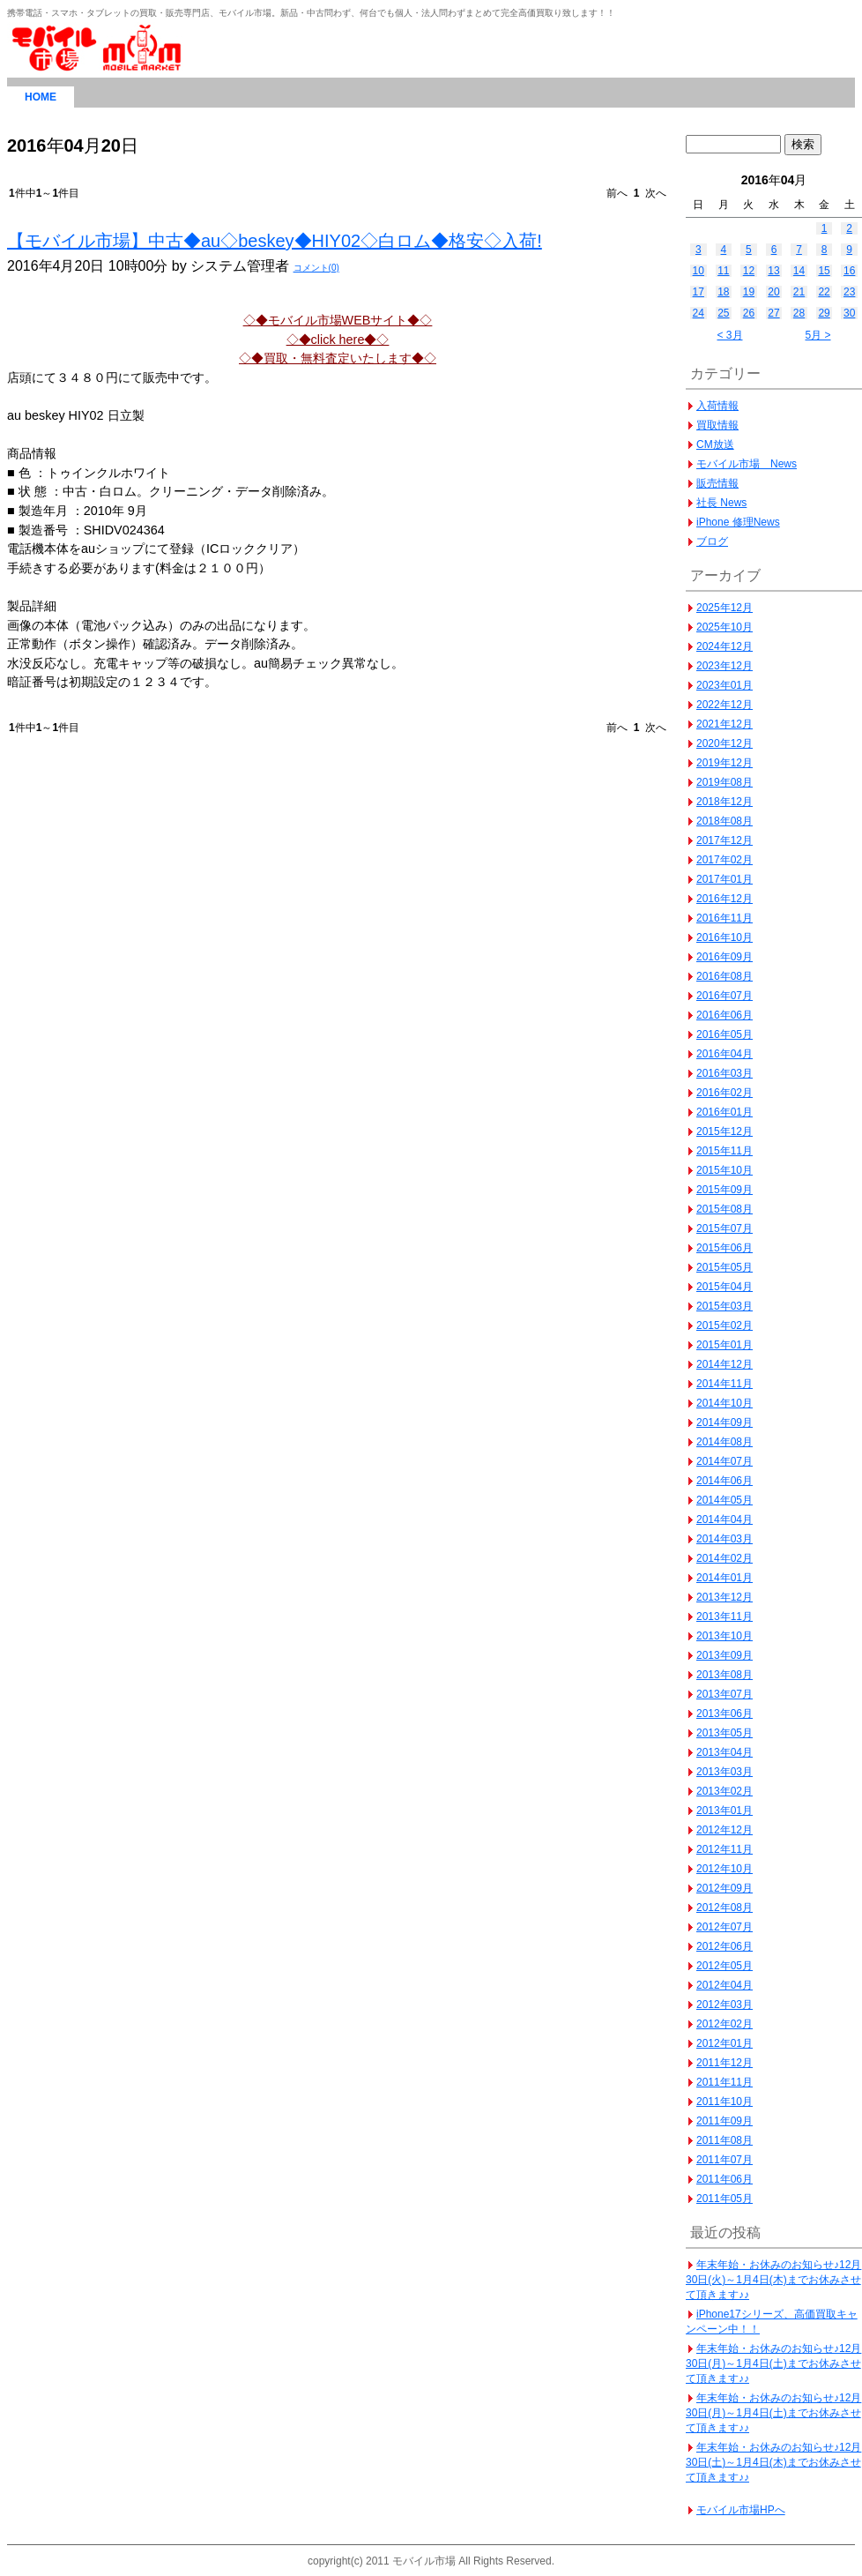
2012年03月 (724, 2004)
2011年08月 (724, 2140)
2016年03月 (724, 1073)
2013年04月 (724, 1752)
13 (773, 271)
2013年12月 (724, 1597)
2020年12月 (724, 743)
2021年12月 (724, 724)
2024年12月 (724, 646)
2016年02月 (724, 1092)
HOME (40, 97)
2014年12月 (724, 1364)
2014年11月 (724, 1384)
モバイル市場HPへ (740, 2510)
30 (849, 313)
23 (849, 292)
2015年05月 (724, 1267)
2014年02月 (724, 1558)
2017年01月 (724, 879)
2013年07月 (724, 1694)
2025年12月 (724, 607)
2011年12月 (724, 2063)
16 (849, 271)
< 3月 (729, 335)
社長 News (721, 503)
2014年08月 (724, 1442)
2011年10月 (724, 2101)
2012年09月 (724, 1888)
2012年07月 (724, 1927)
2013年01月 (724, 1810)
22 (823, 292)
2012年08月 (724, 1907)
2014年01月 (724, 1578)
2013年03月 (724, 1772)
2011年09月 (724, 2121)
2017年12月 (724, 840)
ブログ (712, 541)
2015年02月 (724, 1325)
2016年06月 (724, 1015)
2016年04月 (724, 1054)
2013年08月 (724, 1675)
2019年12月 (724, 763)
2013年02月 (724, 1791)
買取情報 (717, 425)
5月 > (817, 335)
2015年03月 (724, 1306)
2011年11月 (724, 2082)
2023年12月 (724, 666)
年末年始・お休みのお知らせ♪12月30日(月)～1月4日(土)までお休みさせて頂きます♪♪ (773, 2363)
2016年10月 (724, 937)
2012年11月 (724, 1849)
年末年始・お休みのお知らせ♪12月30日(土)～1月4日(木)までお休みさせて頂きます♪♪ (773, 2462)
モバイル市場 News (746, 464)
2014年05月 (724, 1500)
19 (748, 292)
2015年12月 (724, 1131)
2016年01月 (724, 1112)
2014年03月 (724, 1539)
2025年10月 (724, 627)
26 (748, 313)
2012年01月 (724, 2043)
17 (698, 292)
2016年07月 (724, 995)
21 (799, 292)
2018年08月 (724, 821)
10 (698, 271)
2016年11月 (724, 918)
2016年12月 (724, 898)
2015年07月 (724, 1228)
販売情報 (717, 483)
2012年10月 (724, 1869)
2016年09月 (724, 957)
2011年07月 (724, 2160)
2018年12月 (724, 801)
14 (799, 271)
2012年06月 (724, 1946)
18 (723, 292)
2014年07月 (724, 1461)
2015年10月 (724, 1170)
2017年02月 (724, 860)
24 (698, 313)
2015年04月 (724, 1287)
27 (773, 313)
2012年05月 (724, 1966)
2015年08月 (724, 1209)
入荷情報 (717, 405)
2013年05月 (724, 1733)
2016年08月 (724, 976)
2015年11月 (724, 1151)
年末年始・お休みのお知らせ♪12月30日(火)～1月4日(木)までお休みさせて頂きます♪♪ (773, 2280)
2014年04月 (724, 1519)
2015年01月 (724, 1345)
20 (773, 292)
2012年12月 (724, 1830)
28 (799, 313)
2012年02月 (724, 2024)
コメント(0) (316, 268)
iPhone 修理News (738, 522)
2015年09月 (724, 1189)
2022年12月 (724, 704)
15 (823, 271)
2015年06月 (724, 1248)
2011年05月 (724, 2198)
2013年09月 (724, 1655)
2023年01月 (724, 685)
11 (723, 271)
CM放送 (715, 444)
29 (823, 313)
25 (723, 313)
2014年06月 (724, 1481)
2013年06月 (724, 1713)
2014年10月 (724, 1403)
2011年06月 (724, 2179)
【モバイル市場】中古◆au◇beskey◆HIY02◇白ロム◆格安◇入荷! (274, 240)
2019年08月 (724, 782)
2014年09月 (724, 1422)
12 (748, 271)
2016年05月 (724, 1034)
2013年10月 (724, 1636)
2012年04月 (724, 1985)
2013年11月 (724, 1616)
